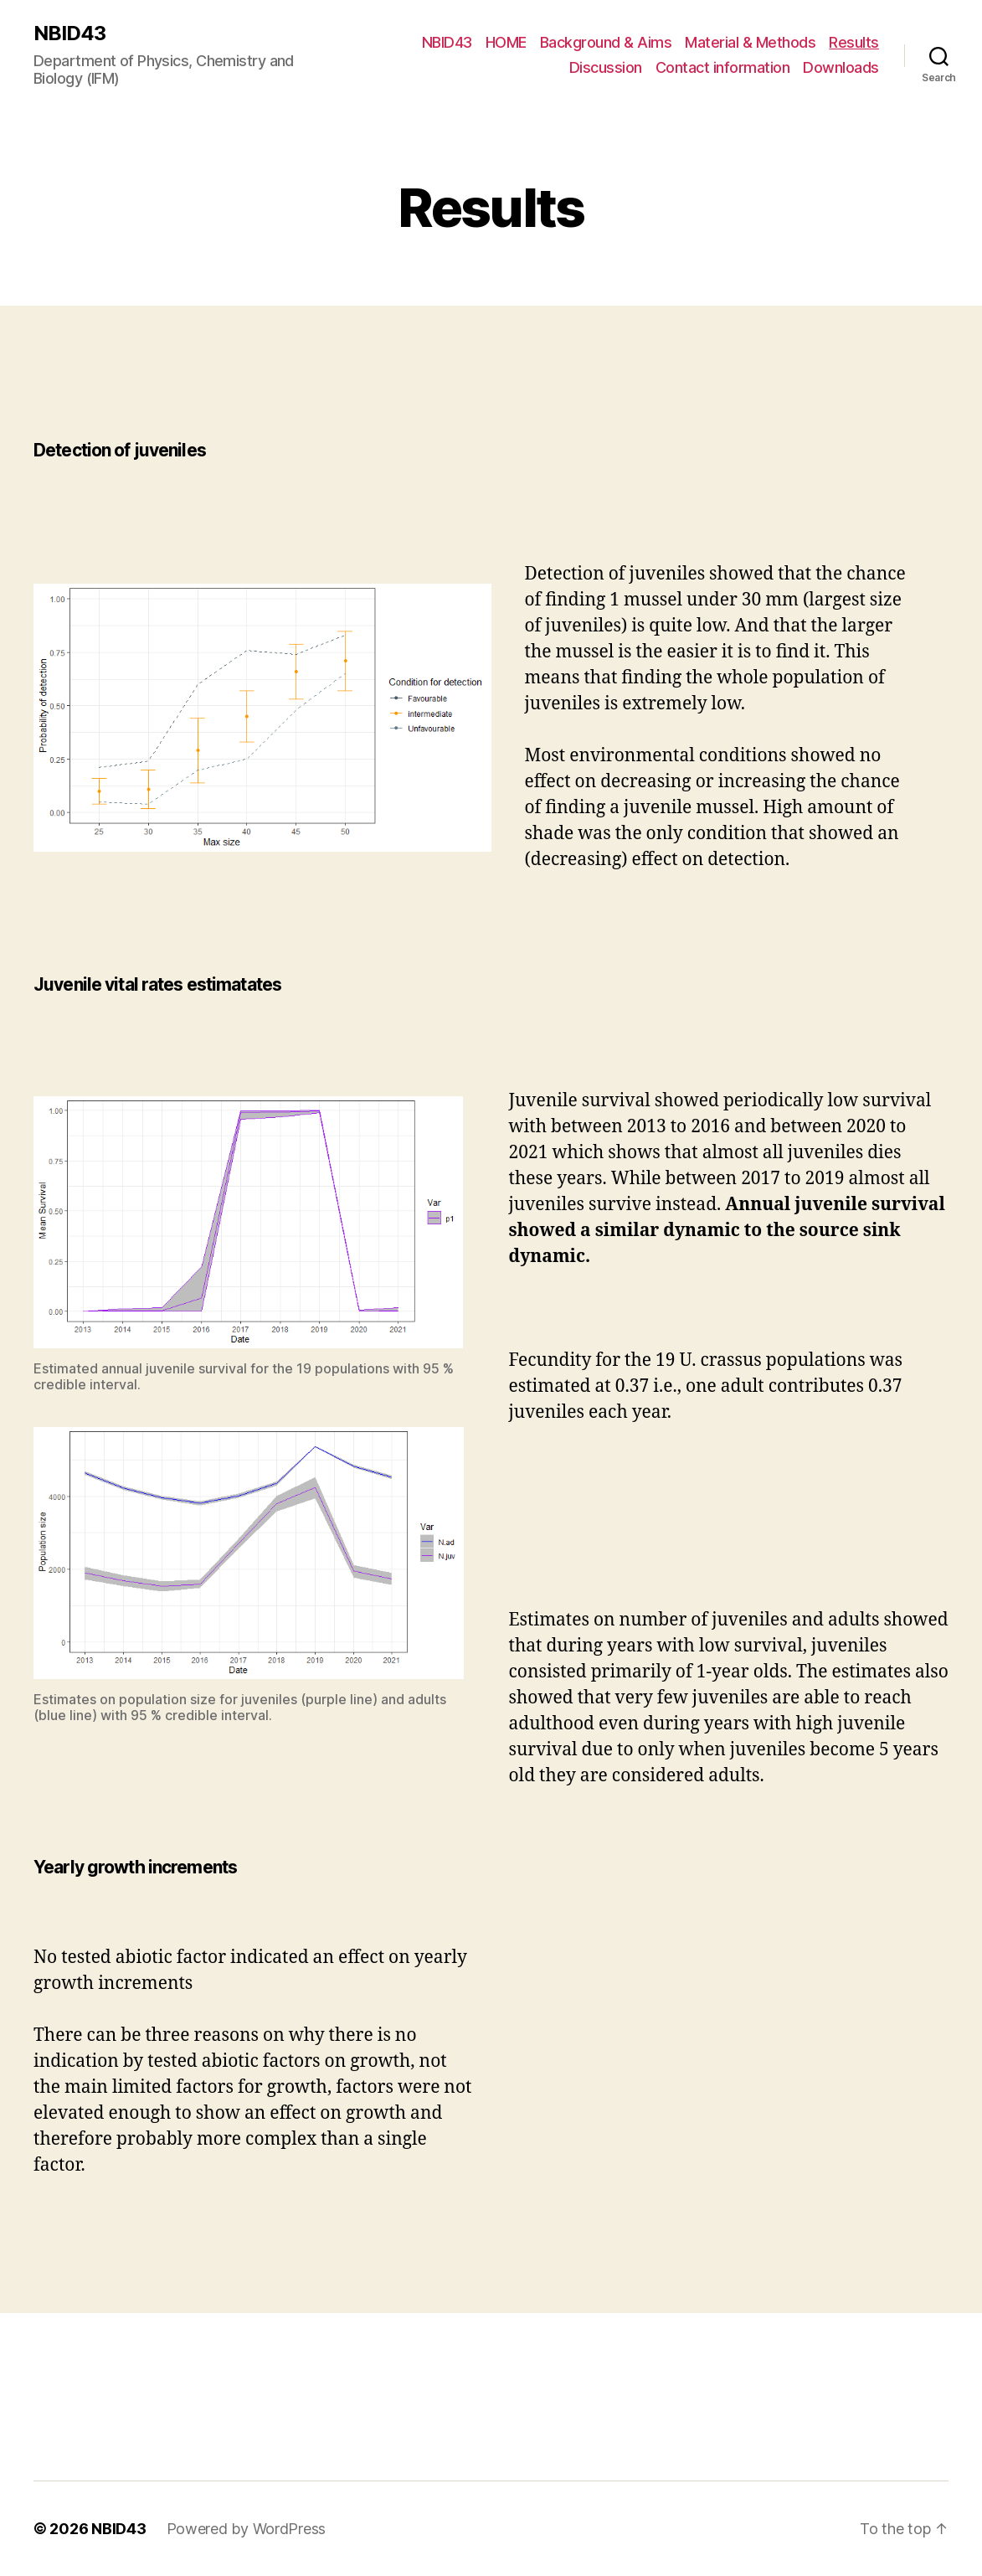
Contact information (723, 67)
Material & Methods (750, 42)
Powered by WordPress (246, 2528)
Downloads (841, 67)
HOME (506, 42)
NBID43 (69, 33)
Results (854, 42)
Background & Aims (606, 42)
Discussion (605, 67)
